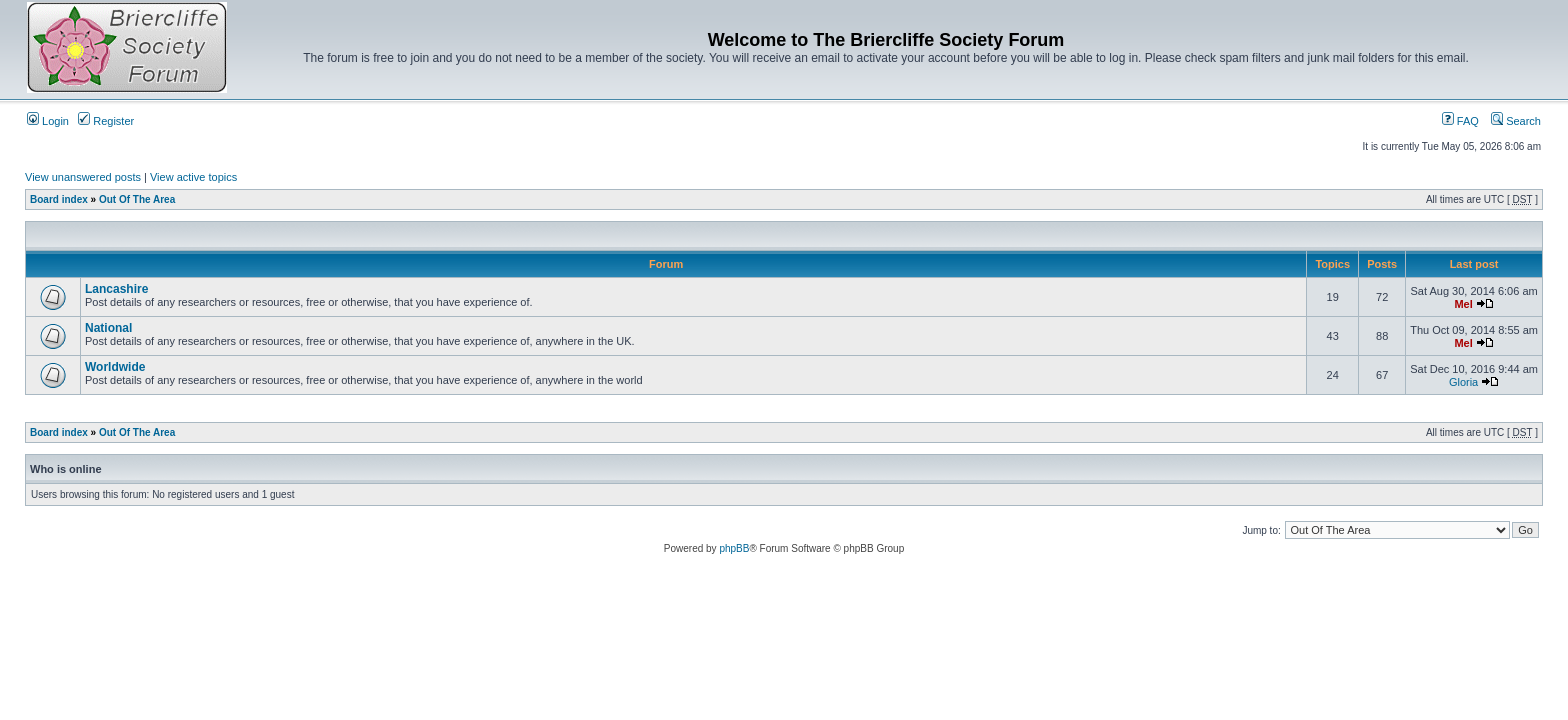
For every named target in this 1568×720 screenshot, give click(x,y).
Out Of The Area (137, 199)
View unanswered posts (83, 177)
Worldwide (115, 367)
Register (106, 121)
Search (1516, 121)
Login (48, 121)
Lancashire (116, 289)
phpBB (734, 548)
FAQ (1460, 121)
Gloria (1463, 382)
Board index (59, 199)
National (108, 328)
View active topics (193, 177)
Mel (1463, 304)
